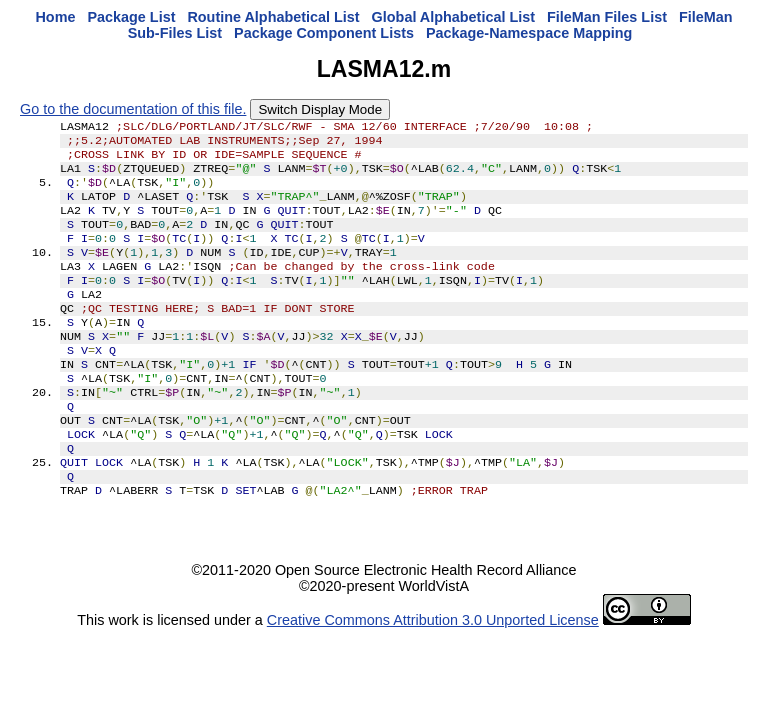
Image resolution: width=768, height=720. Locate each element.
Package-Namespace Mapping (529, 33)
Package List (131, 17)
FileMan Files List (607, 17)
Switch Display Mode (320, 109)
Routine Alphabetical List (273, 17)
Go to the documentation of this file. (133, 109)
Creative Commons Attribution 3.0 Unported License (433, 674)
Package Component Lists (324, 33)
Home (55, 17)
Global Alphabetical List (453, 17)
